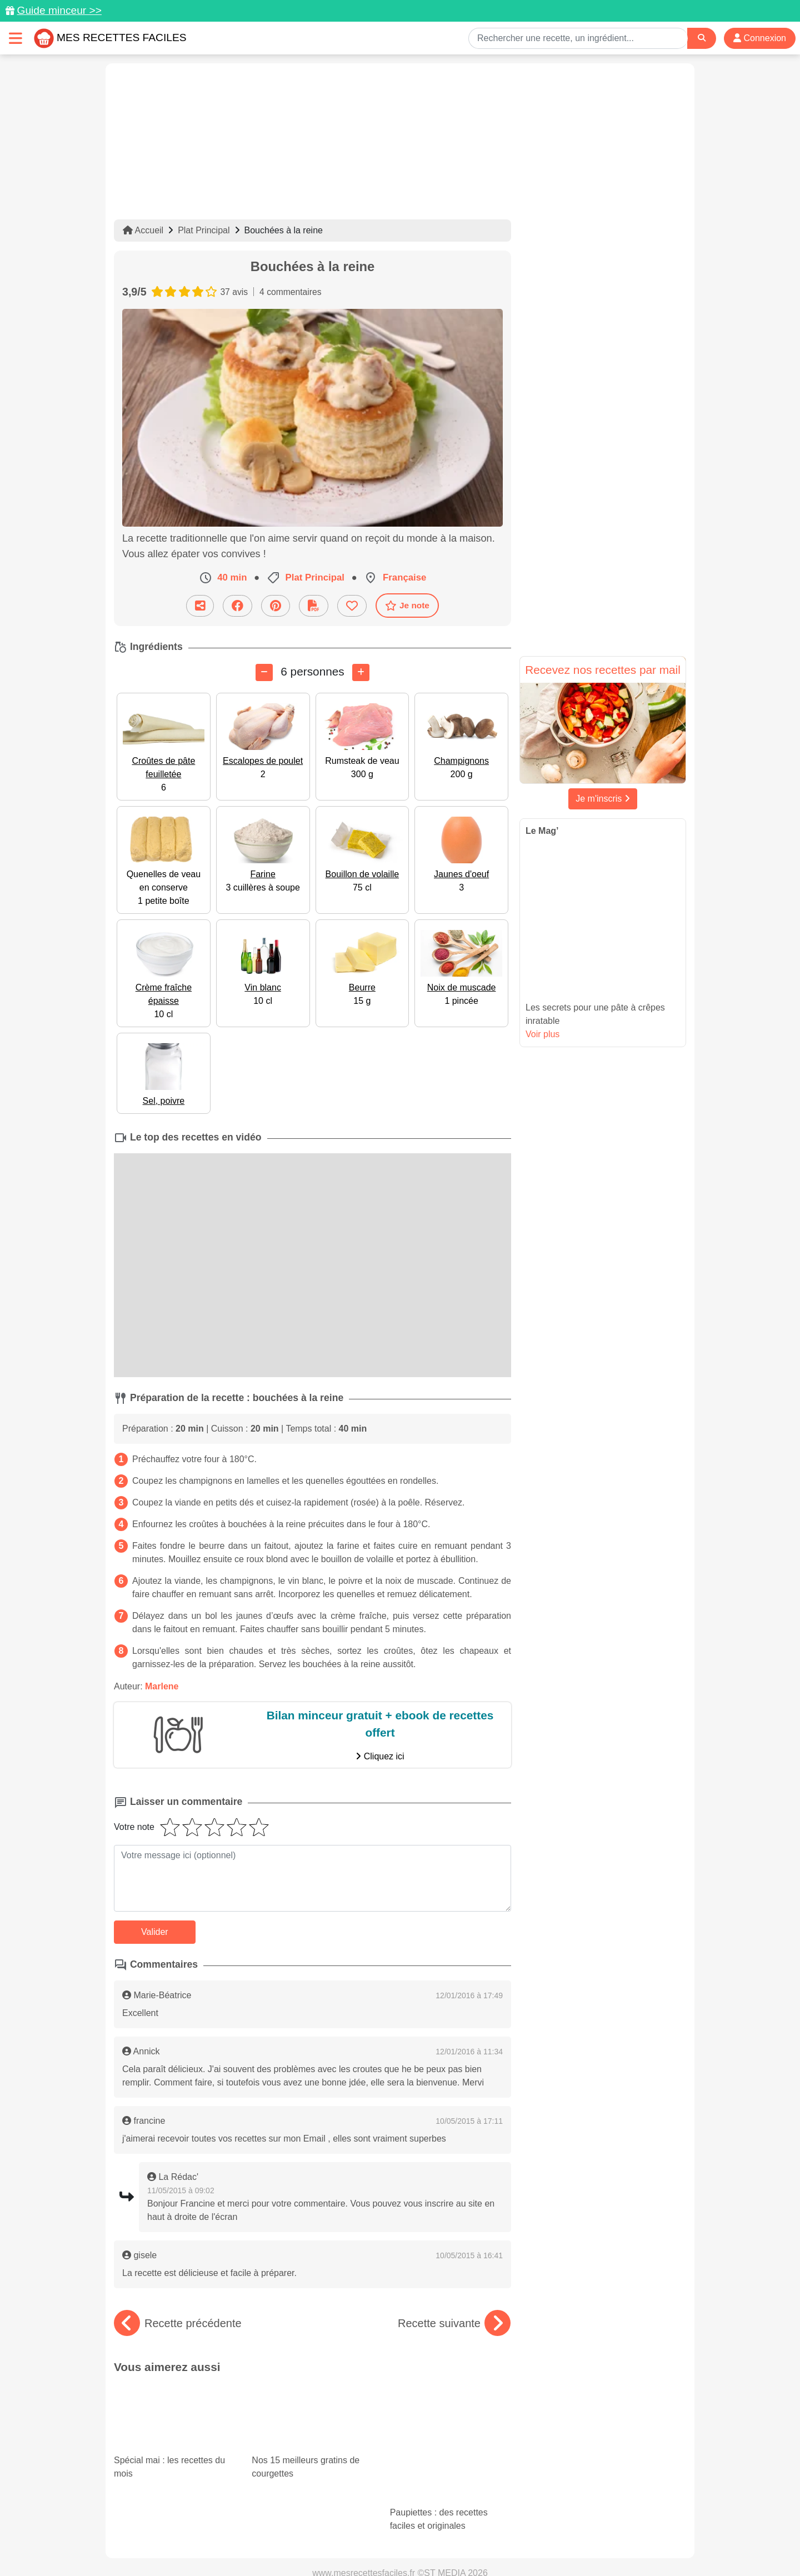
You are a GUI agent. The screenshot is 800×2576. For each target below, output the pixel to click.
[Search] (701, 38)
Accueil (143, 230)
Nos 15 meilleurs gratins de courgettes (312, 2413)
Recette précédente (178, 2323)
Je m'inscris (603, 798)
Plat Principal (203, 230)
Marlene (161, 1685)
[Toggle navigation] (15, 38)
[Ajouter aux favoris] (352, 605)
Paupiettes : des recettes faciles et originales (450, 2413)
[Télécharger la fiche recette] (313, 605)
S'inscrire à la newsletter (509, 2543)
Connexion (759, 38)
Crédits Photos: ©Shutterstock (301, 2543)
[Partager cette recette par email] (200, 605)
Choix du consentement (410, 2543)
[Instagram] (443, 2511)
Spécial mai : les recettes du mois (174, 2413)
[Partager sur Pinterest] (275, 605)
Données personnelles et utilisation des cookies (200, 2532)
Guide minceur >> (59, 10)
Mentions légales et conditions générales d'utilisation (388, 2532)
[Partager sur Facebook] (237, 605)
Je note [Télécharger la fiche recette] (407, 605)
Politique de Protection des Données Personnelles (581, 2532)
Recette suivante (454, 2323)
